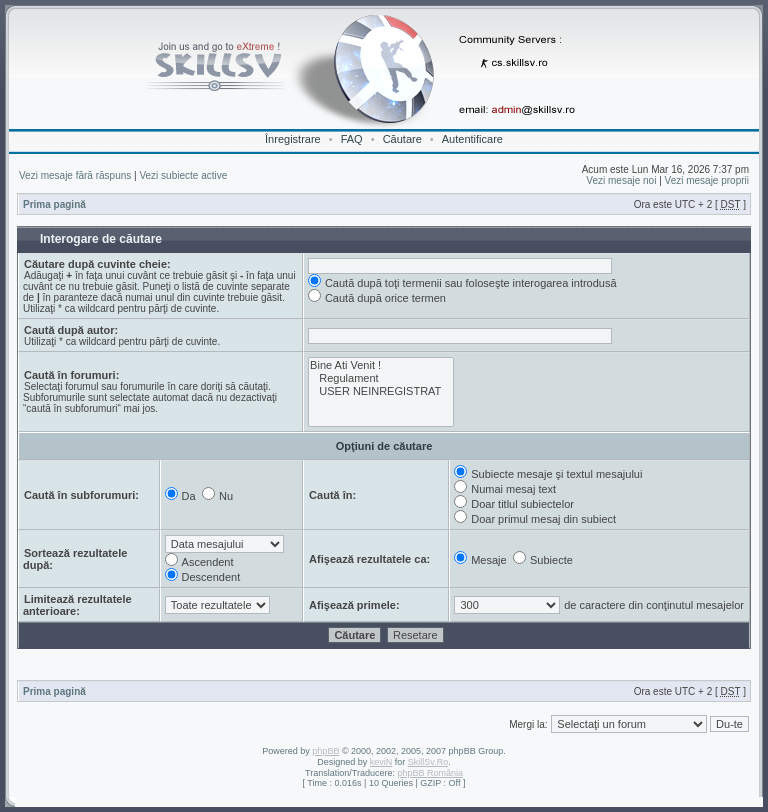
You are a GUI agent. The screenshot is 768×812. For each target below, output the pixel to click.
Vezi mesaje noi (621, 180)
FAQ (352, 139)
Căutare (402, 139)
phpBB (325, 751)
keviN (381, 762)
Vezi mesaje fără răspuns (75, 175)
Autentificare (472, 139)
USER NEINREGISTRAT (381, 391)
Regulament (381, 378)
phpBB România (430, 773)
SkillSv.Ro (428, 762)
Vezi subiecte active (183, 175)
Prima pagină (54, 204)
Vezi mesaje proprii (707, 180)
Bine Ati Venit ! (381, 365)
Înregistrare (293, 139)
